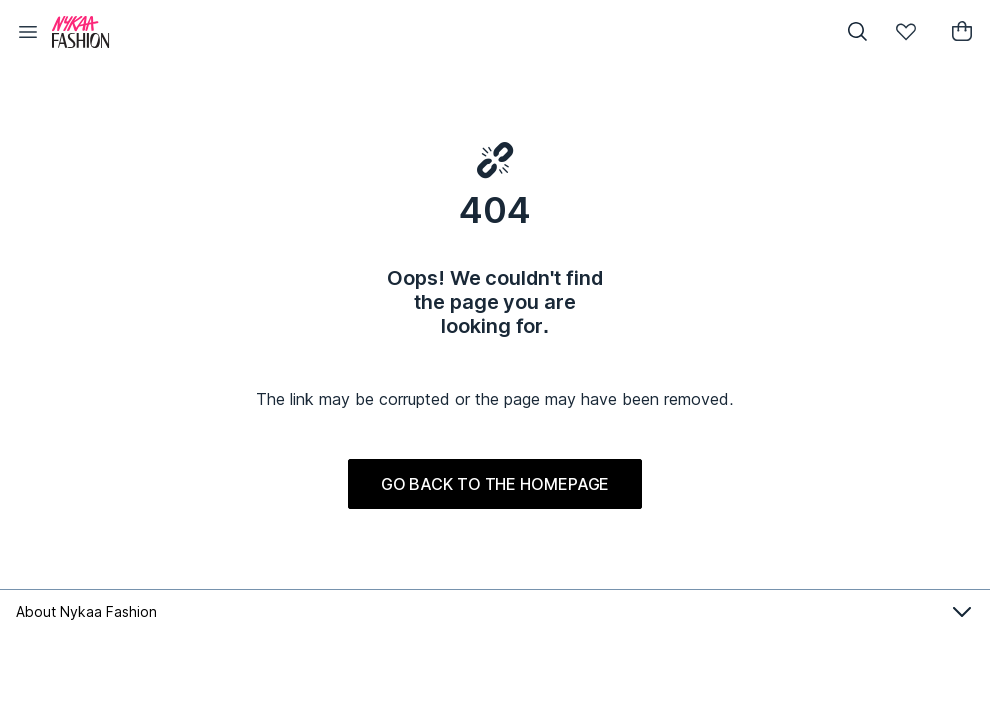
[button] (28, 32)
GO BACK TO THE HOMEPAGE (495, 484)
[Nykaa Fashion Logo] (433, 32)
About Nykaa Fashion (495, 612)
